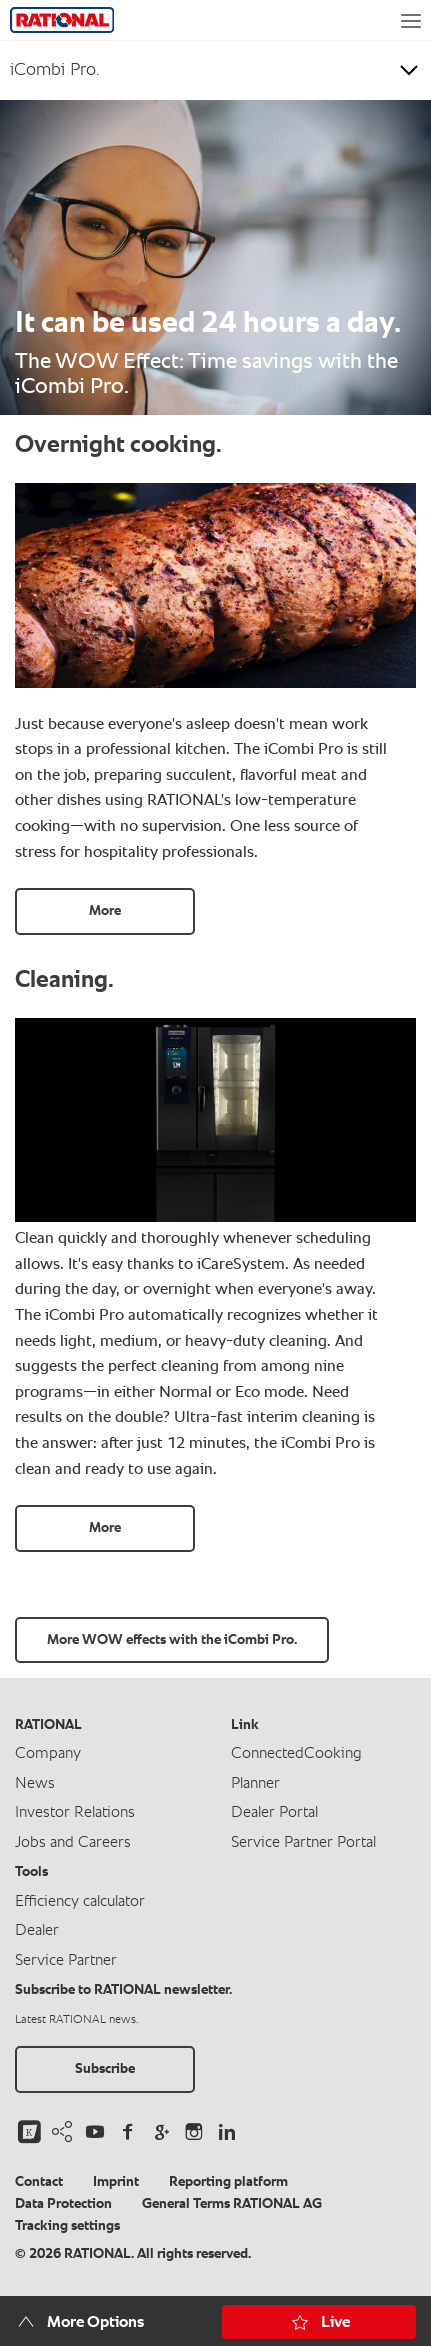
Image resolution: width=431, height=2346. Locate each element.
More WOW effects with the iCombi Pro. (172, 1640)
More (105, 911)
